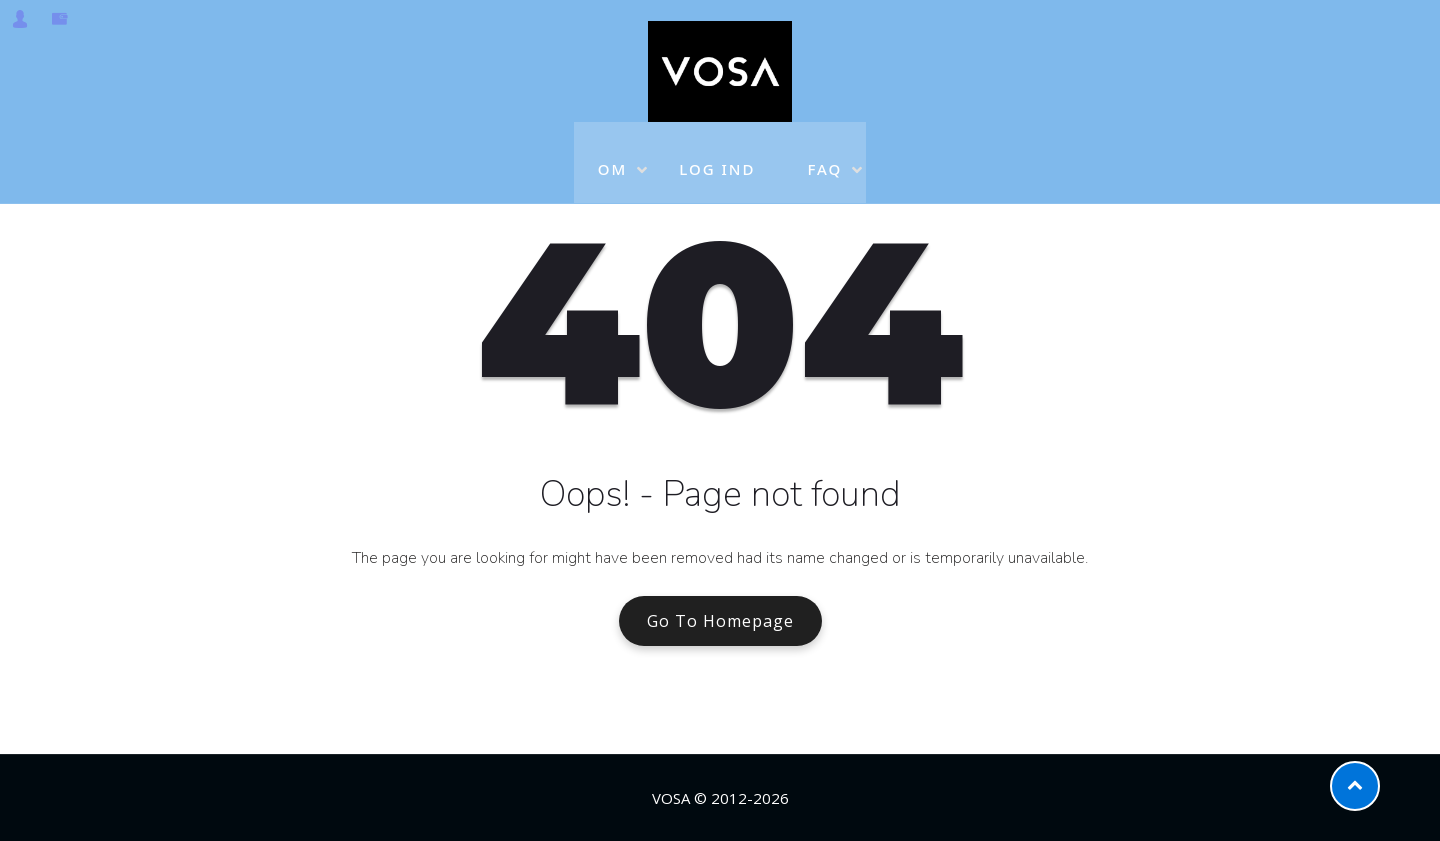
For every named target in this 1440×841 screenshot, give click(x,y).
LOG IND (717, 156)
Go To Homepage (720, 621)
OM (613, 156)
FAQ (824, 156)
